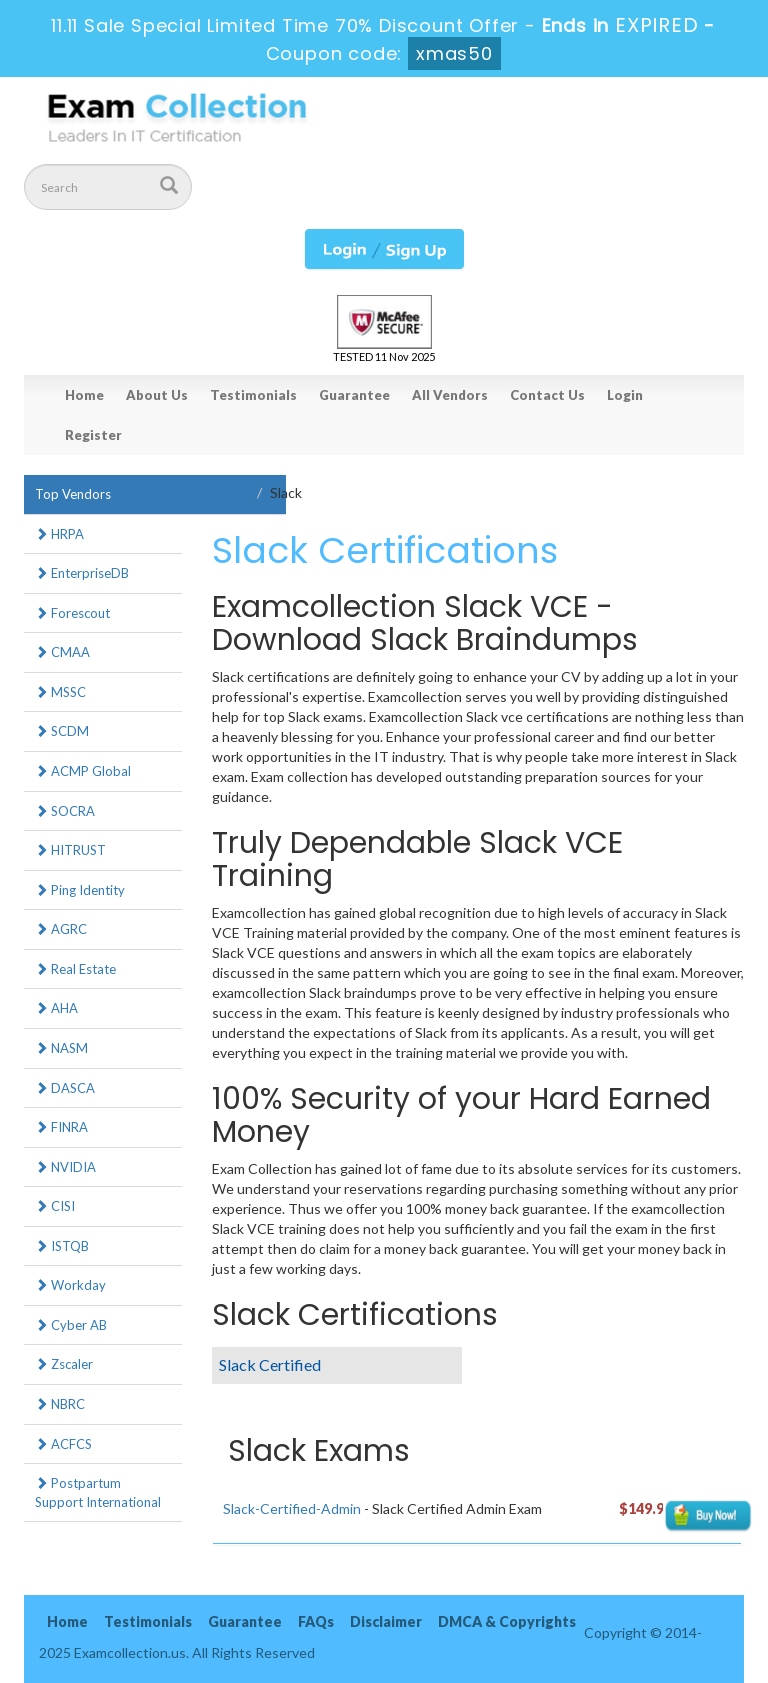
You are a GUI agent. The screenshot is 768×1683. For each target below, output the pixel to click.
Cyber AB (71, 1325)
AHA (56, 1008)
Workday (70, 1285)
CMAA (62, 652)
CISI (55, 1206)
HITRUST (70, 850)
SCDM (62, 731)
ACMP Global (83, 771)
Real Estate (75, 969)
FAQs (316, 1621)
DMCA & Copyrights (507, 1621)
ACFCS (63, 1444)
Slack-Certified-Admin (292, 1508)
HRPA (59, 534)
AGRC (61, 929)
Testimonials (253, 395)
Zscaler (64, 1364)
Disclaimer (386, 1621)
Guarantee (354, 395)
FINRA (61, 1127)
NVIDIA (65, 1167)
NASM (61, 1048)
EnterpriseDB (82, 573)
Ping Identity (80, 890)
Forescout (72, 613)
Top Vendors (73, 494)
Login (625, 395)
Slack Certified (270, 1364)
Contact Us (547, 395)
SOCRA (65, 811)
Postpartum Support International (98, 1492)
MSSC (60, 692)
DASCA (65, 1088)
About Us (157, 395)
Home (84, 395)
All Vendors (450, 395)
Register (93, 435)
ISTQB (62, 1246)
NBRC (60, 1404)
